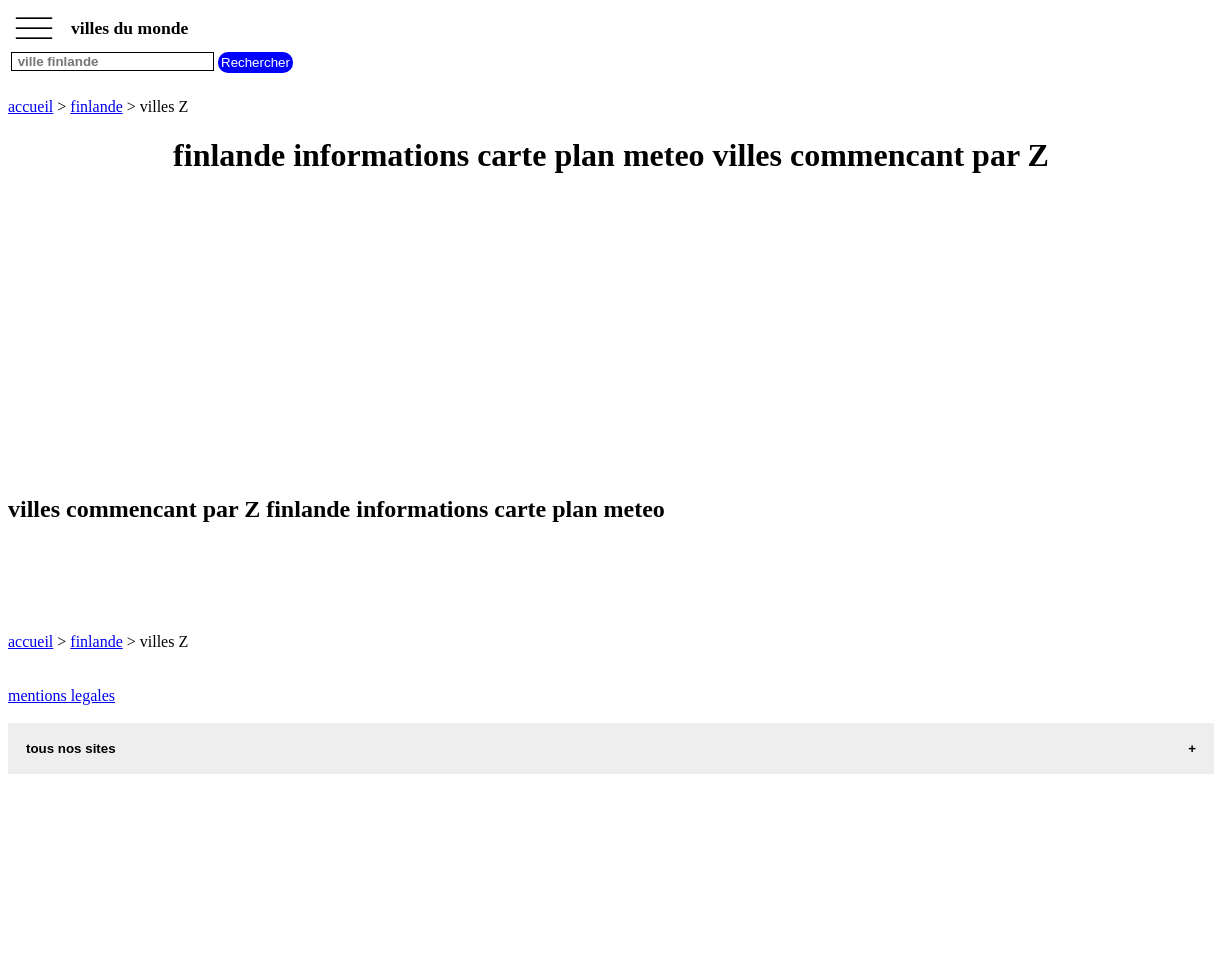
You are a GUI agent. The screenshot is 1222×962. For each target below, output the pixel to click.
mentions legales (61, 695)
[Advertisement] (608, 336)
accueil (30, 106)
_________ (34, 22)
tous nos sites (71, 748)
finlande (96, 106)
